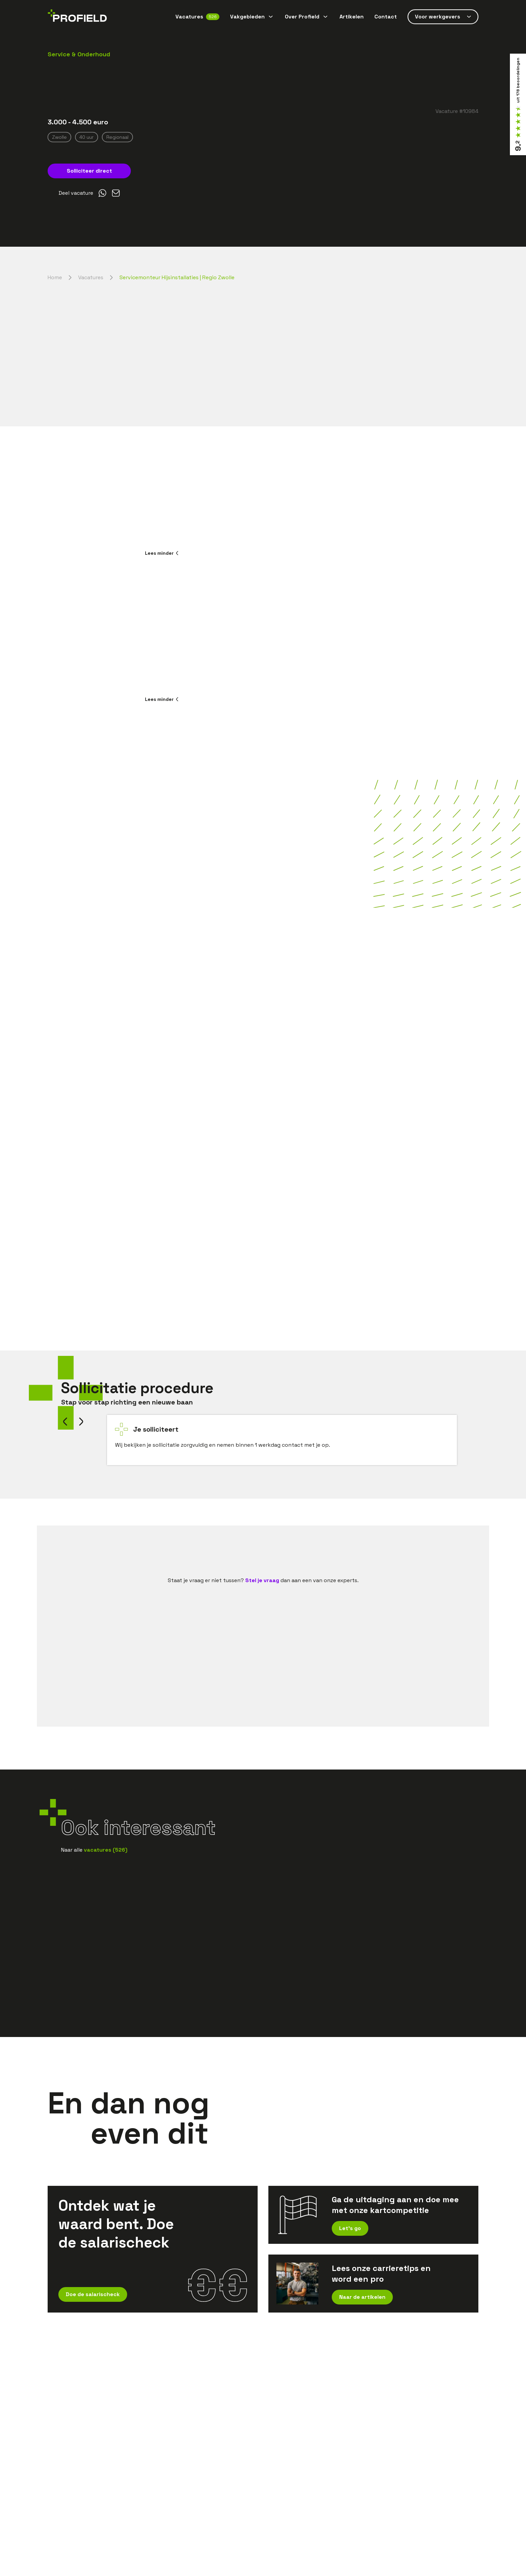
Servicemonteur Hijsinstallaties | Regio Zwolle (176, 277)
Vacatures (90, 277)
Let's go (350, 2228)
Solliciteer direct (89, 170)
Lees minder (162, 553)
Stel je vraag (262, 1580)
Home (55, 277)
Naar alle (94, 1849)
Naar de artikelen (362, 2296)
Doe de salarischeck (93, 2294)
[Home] (77, 17)
